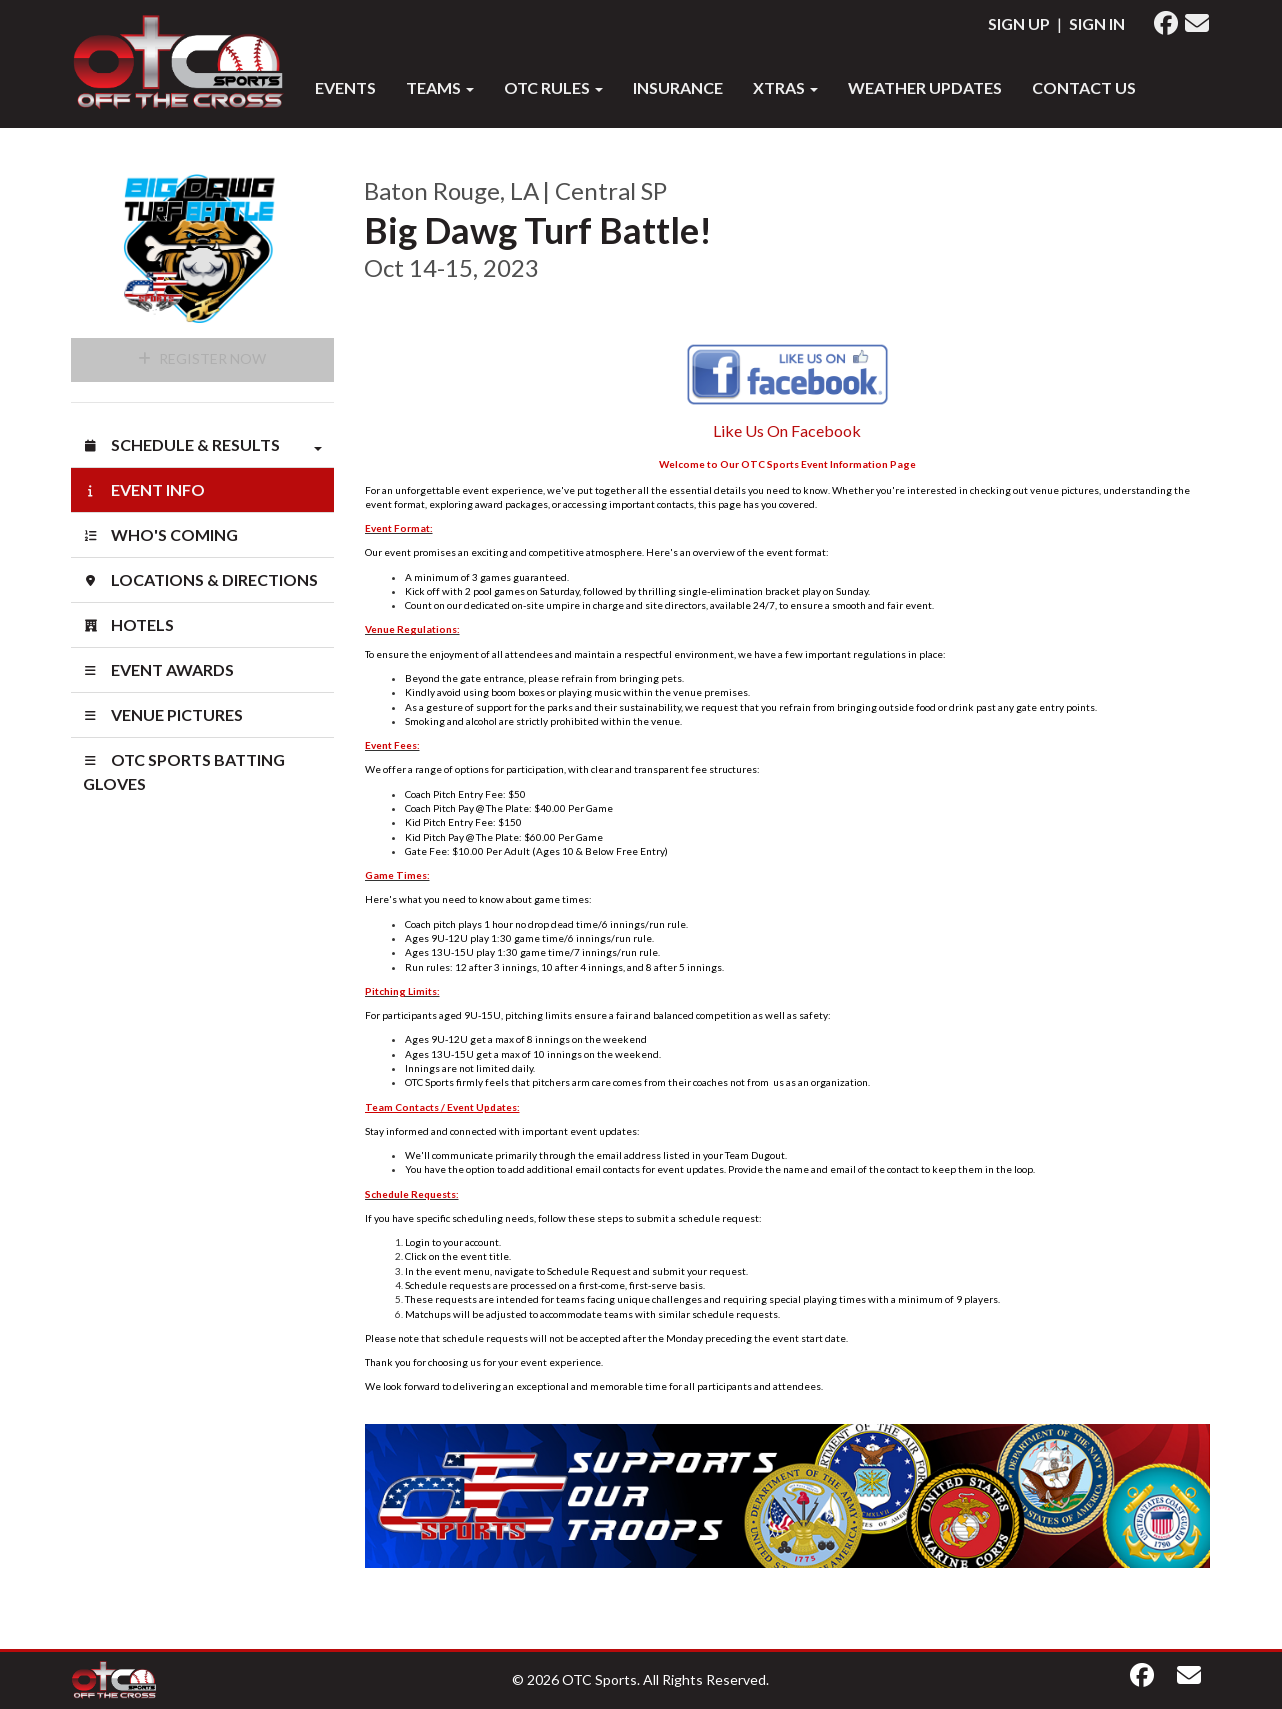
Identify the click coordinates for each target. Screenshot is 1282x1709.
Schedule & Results (202, 445)
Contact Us (1084, 87)
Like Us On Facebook (787, 430)
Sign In (1097, 23)
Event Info (144, 489)
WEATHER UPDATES (925, 87)
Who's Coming (160, 534)
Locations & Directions (200, 579)
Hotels (128, 624)
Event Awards (158, 669)
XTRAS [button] (785, 87)
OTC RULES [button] (553, 87)
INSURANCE (678, 87)
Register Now (202, 358)
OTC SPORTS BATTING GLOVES (184, 771)
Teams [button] (440, 87)
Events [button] (345, 87)
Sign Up (1019, 23)
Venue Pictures (163, 714)
